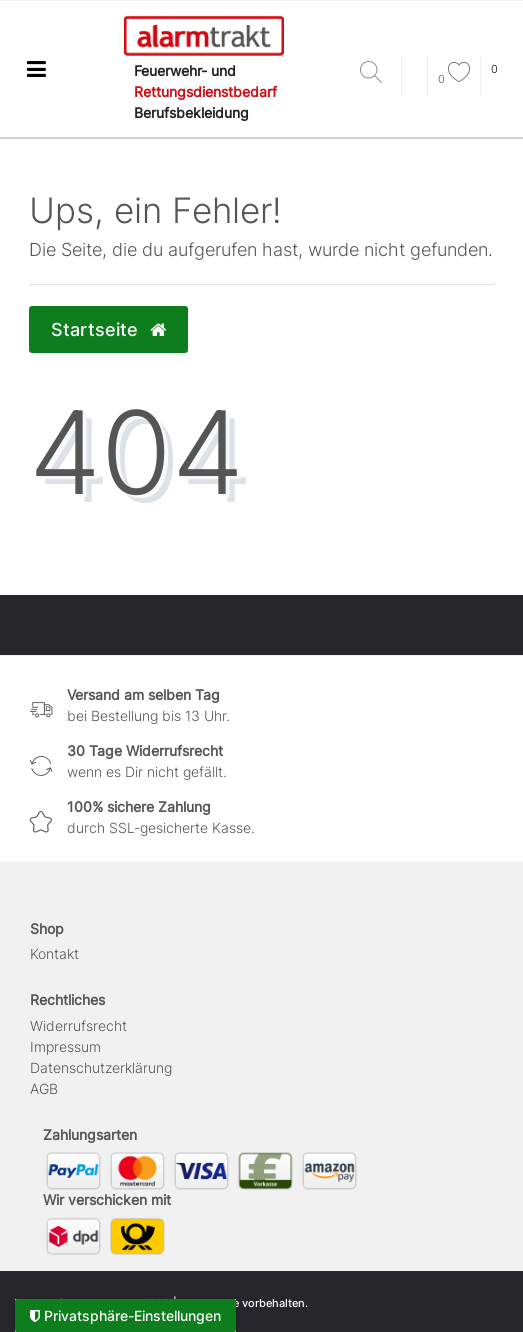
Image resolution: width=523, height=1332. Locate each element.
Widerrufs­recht (78, 1025)
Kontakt (54, 953)
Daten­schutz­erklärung (101, 1067)
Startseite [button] (108, 329)
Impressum (65, 1046)
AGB (44, 1088)
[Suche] (375, 73)
